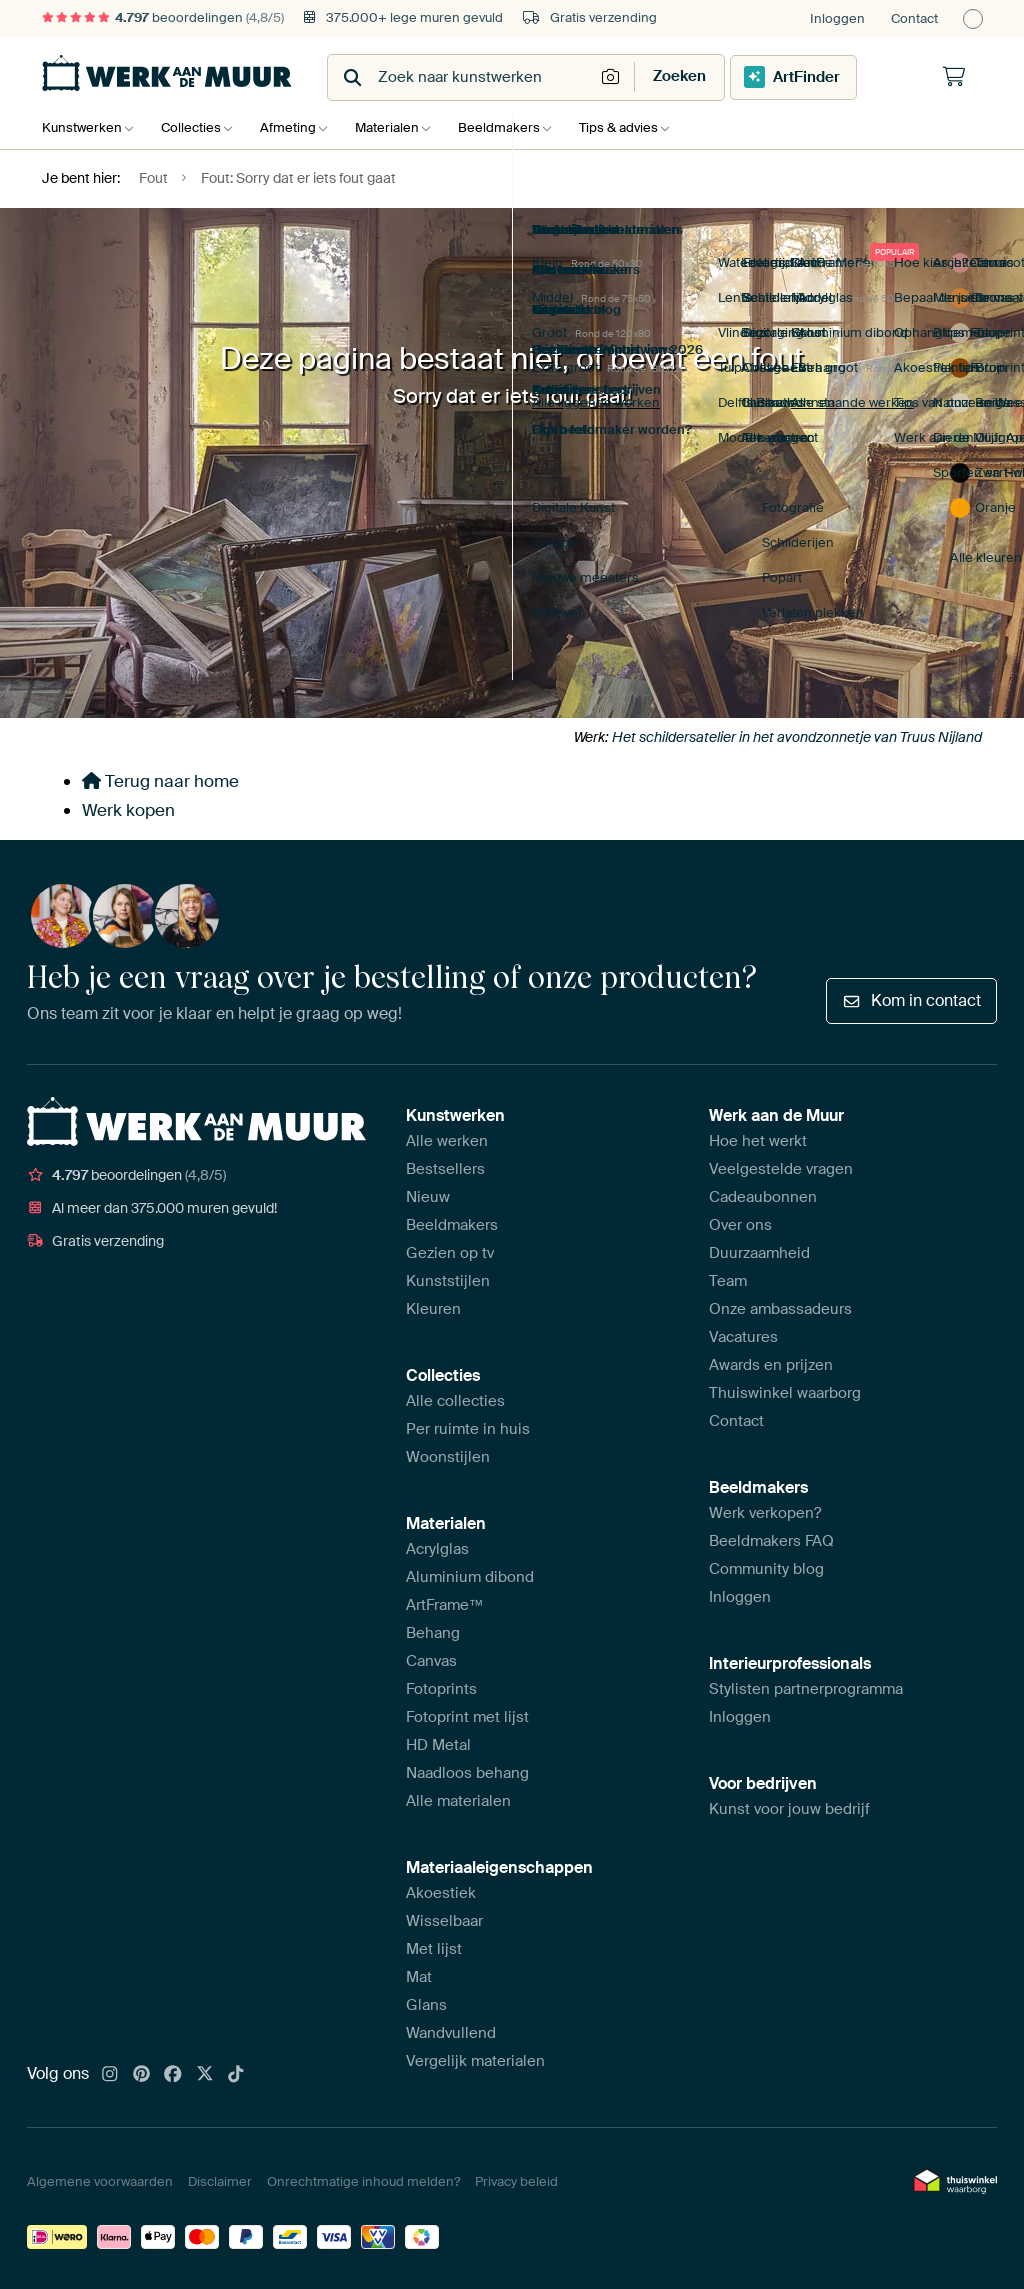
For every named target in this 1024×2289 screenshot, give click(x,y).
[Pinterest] (142, 2075)
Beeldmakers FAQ (771, 1541)
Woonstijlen (448, 1457)
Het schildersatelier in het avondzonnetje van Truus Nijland (797, 737)
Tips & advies (643, 127)
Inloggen (837, 18)
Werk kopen (128, 810)
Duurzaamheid (759, 1253)
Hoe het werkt (758, 1141)
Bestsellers (445, 1169)
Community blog (766, 1569)
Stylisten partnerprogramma (806, 1689)
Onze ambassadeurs (780, 1309)
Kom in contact (911, 1000)
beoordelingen (163, 17)
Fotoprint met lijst (467, 1717)
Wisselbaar (444, 1921)
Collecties (196, 127)
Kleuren (433, 1309)
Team (728, 1281)
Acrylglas (437, 1549)
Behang (433, 1633)
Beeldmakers (519, 127)
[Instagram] (110, 2075)
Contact (914, 18)
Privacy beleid (516, 2181)
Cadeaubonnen (763, 1197)
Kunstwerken (82, 127)
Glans (426, 2005)
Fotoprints (441, 1689)
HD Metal (438, 1745)
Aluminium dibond (470, 1577)
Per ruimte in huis (468, 1429)
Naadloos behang (467, 1773)
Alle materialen (458, 1801)
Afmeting (298, 127)
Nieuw (428, 1197)
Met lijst (434, 1949)
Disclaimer (220, 2181)
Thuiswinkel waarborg (785, 1393)
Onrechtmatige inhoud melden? (363, 2181)
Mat (419, 1977)
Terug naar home (160, 781)
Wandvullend (451, 2033)
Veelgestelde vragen (781, 1169)
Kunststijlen (448, 1281)
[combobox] (462, 77)
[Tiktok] (236, 2075)
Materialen (402, 127)
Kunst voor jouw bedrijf (789, 1809)
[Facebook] (173, 2075)
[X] (205, 2075)
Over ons (740, 1225)
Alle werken (447, 1141)
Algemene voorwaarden (100, 2181)
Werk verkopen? (765, 1513)
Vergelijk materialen (475, 2061)
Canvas (431, 1661)
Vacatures (743, 1337)
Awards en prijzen (771, 1365)
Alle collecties (455, 1401)
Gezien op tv (450, 1253)
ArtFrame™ (445, 1605)
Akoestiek (441, 1893)
